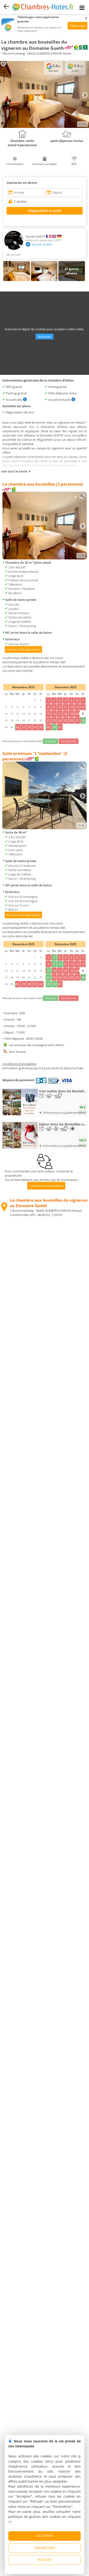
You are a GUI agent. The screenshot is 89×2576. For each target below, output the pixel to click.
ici (10, 2521)
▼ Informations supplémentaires (62, 1112)
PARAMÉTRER (44, 2548)
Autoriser (44, 336)
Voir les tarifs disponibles (23, 649)
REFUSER (44, 2559)
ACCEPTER (45, 2535)
